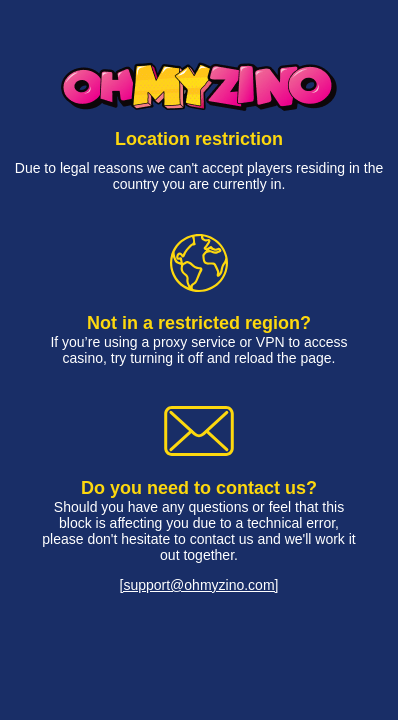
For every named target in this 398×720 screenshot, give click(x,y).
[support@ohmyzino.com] (199, 585)
